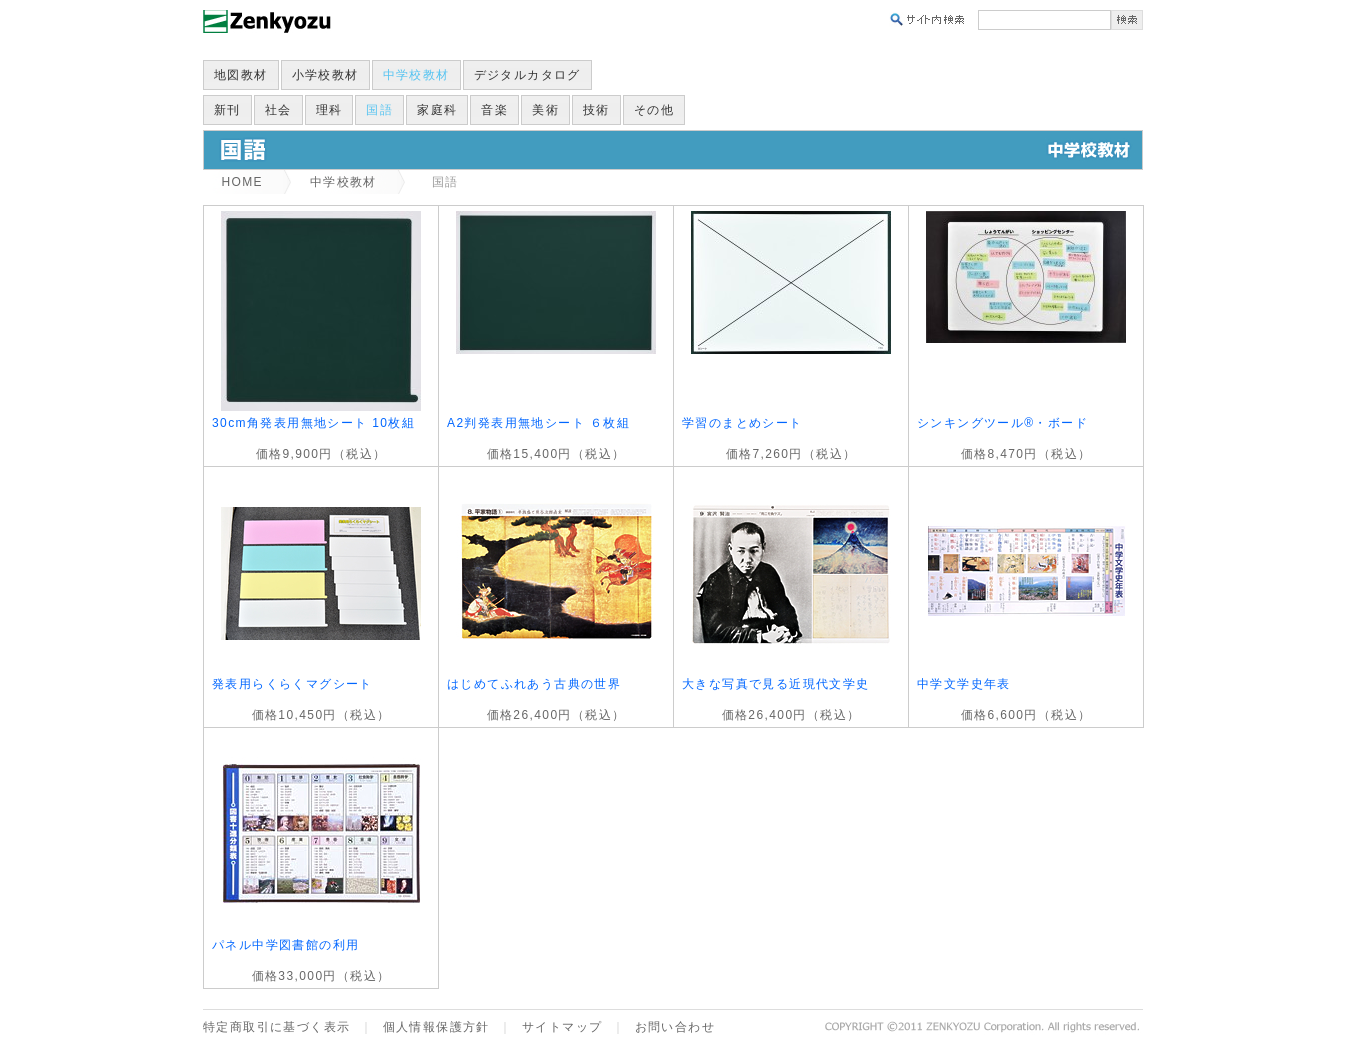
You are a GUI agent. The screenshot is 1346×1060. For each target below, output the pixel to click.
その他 (654, 110)
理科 (329, 110)
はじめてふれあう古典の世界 (534, 684)
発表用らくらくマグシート (292, 684)
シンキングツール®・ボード (1002, 423)
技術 (596, 110)
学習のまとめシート (742, 423)
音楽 (494, 110)
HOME (242, 182)
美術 (545, 110)
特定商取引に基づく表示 (276, 1027)
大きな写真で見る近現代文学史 (776, 684)
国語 (379, 110)
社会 (278, 110)
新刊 (227, 110)
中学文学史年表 (964, 684)
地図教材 (241, 75)
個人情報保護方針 (436, 1027)
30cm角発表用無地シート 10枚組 (313, 423)
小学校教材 (325, 75)
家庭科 (437, 110)
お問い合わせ (675, 1027)
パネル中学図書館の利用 (285, 945)
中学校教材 (416, 75)
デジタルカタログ (527, 75)
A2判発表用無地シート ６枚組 (538, 423)
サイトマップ (562, 1027)
